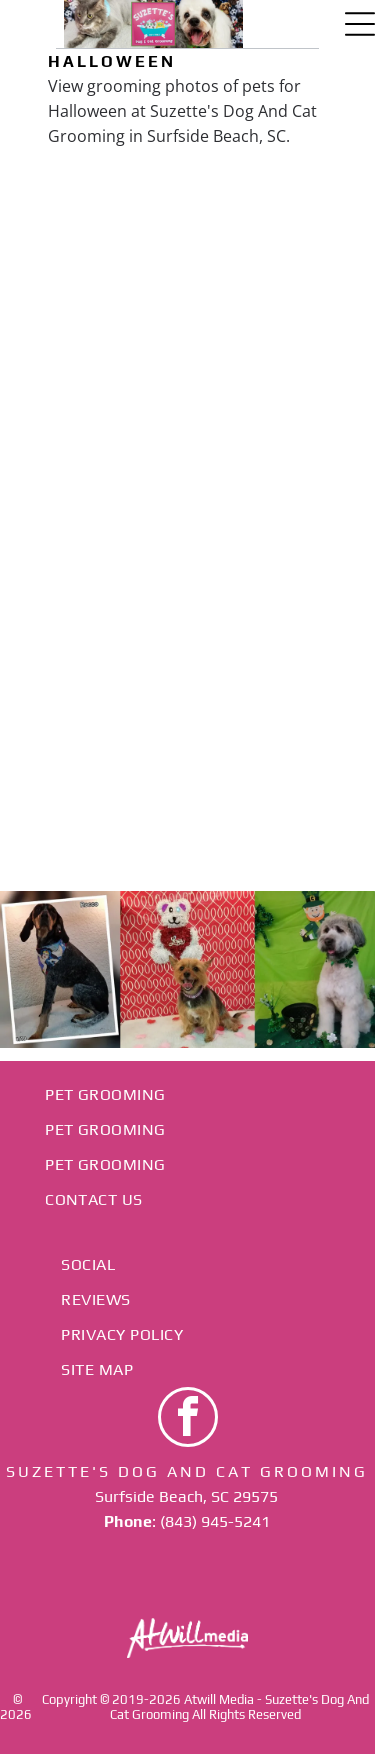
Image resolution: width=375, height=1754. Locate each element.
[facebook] (188, 1419)
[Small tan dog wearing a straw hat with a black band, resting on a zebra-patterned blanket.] (276, 248)
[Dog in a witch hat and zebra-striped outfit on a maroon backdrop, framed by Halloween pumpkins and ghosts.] (99, 778)
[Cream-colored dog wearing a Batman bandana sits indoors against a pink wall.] (99, 601)
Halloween (112, 61)
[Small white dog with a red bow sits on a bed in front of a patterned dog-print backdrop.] (99, 425)
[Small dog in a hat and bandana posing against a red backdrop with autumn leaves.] (276, 601)
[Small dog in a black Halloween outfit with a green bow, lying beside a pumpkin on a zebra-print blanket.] (276, 425)
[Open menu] (360, 24)
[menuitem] (187, 1094)
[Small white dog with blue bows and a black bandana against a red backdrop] (99, 248)
